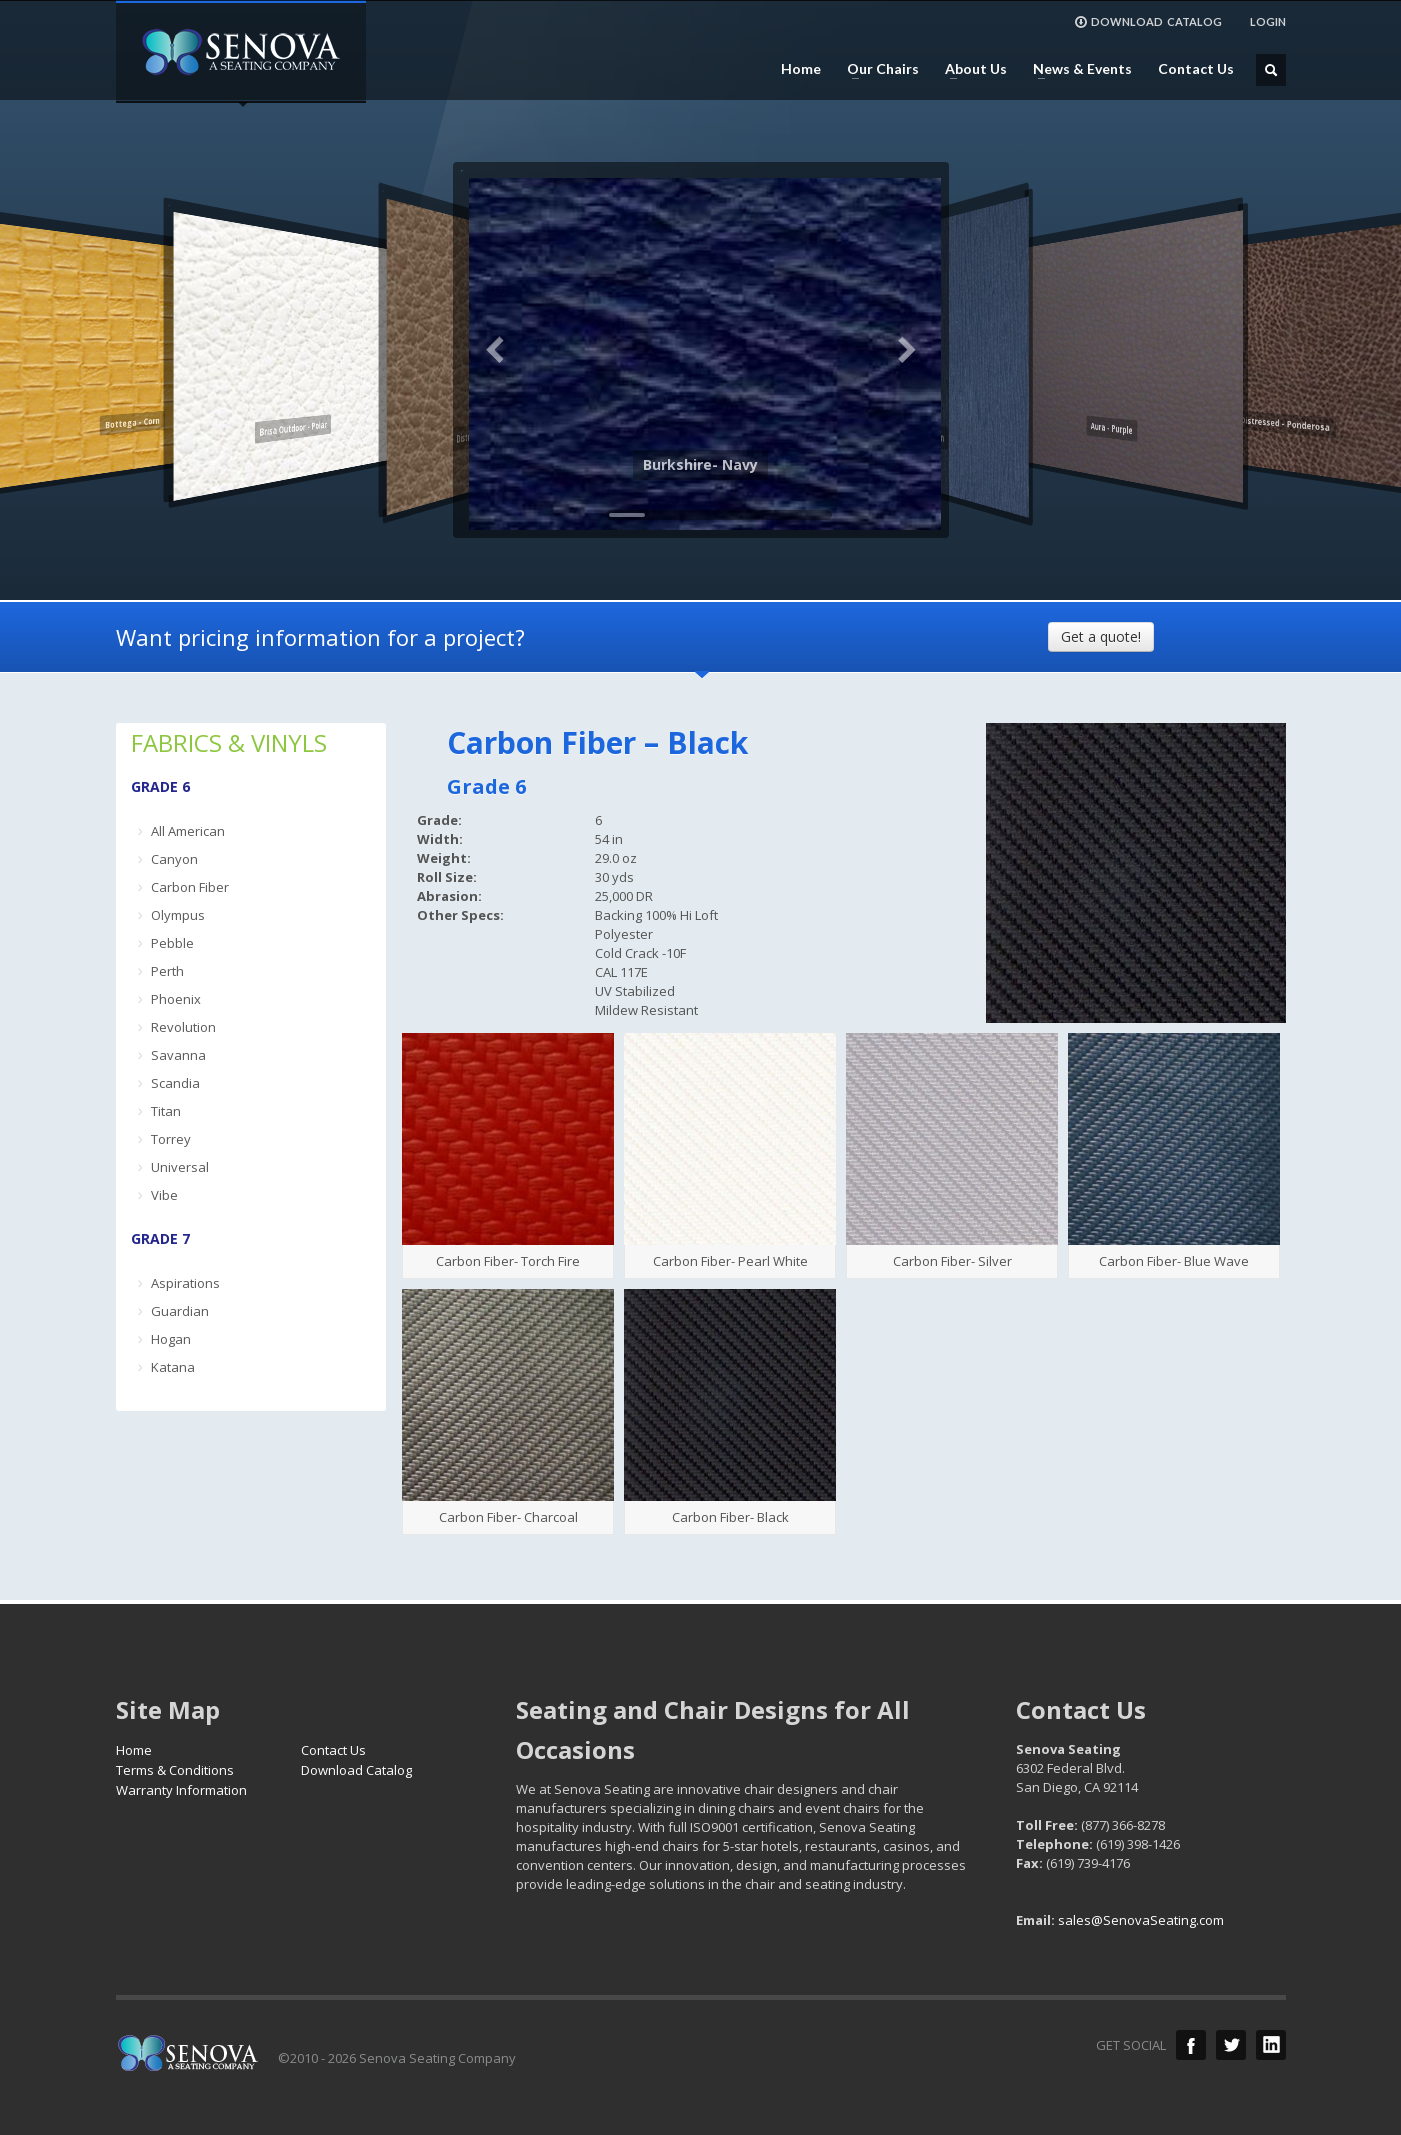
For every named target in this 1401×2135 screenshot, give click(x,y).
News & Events (1076, 69)
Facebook (1191, 2045)
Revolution (183, 1027)
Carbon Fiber (190, 887)
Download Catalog (356, 1770)
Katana (173, 1367)
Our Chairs (877, 69)
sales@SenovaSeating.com (1141, 1920)
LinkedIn (1271, 2045)
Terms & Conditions (175, 1770)
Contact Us (1196, 69)
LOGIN (1268, 21)
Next (906, 350)
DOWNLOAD (1148, 22)
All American (188, 831)
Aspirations (185, 1283)
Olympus (178, 915)
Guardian (180, 1311)
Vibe (164, 1195)
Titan (166, 1111)
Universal (180, 1167)
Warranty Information (181, 1790)
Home (801, 69)
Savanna (178, 1055)
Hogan (171, 1339)
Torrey (171, 1139)
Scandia (175, 1083)
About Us (970, 69)
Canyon (174, 859)
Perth (167, 971)
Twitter (1231, 2045)
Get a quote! (1101, 636)
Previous (496, 350)
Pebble (172, 943)
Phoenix (176, 999)
